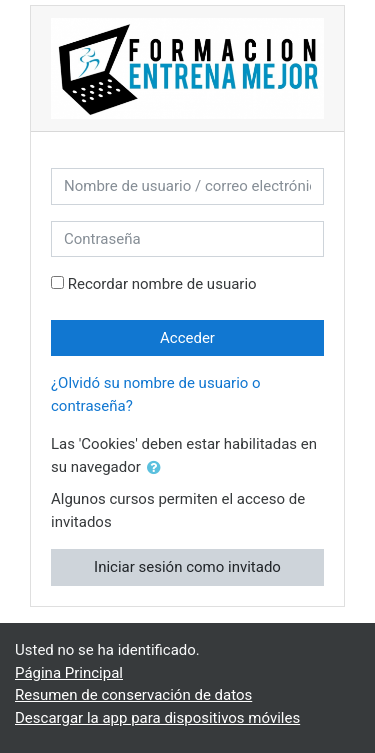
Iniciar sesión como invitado (187, 567)
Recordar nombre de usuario (162, 284)
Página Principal (69, 673)
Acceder (187, 338)
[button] (158, 468)
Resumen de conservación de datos (133, 695)
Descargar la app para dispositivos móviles (157, 718)
